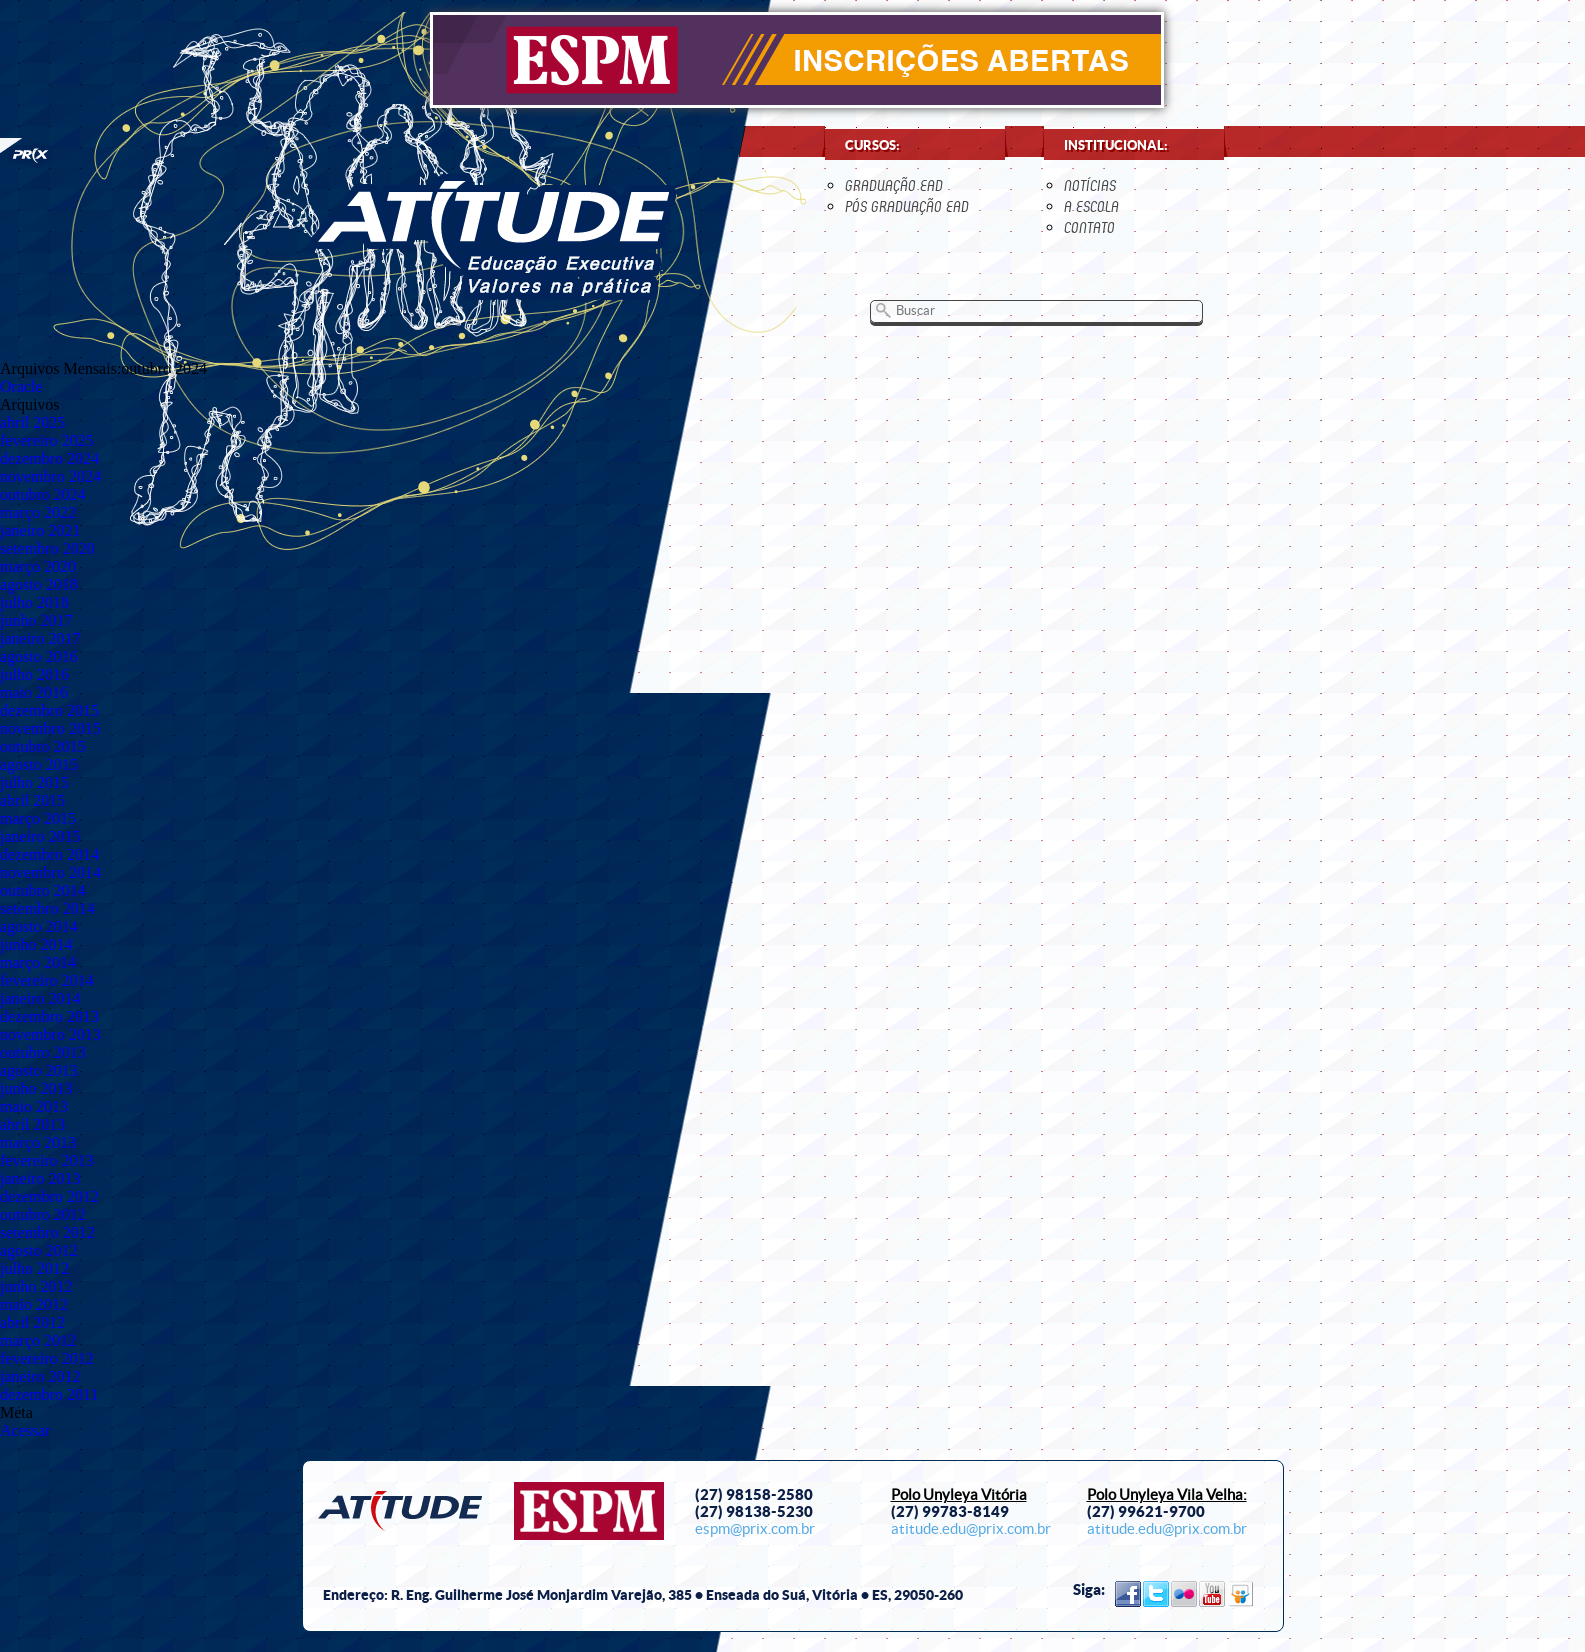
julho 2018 (34, 602)
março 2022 (38, 512)
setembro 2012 (47, 1232)
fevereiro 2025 (47, 440)
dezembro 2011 (49, 1394)
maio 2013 (34, 1106)
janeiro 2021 (40, 530)
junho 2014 (36, 944)
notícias (1090, 185)
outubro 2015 (43, 746)
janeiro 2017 (40, 638)
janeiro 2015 (40, 836)
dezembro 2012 (49, 1196)
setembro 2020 (47, 548)
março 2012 (38, 1340)
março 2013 (38, 1142)
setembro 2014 (47, 908)
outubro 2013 (43, 1052)
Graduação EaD (894, 185)
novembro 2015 (50, 728)
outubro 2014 (43, 890)
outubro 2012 (43, 1214)
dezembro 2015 (49, 710)
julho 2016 (34, 674)
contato (1089, 227)
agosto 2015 (39, 764)
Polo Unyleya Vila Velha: (1167, 1495)
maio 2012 (34, 1304)
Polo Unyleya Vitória (959, 1495)
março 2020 (38, 566)
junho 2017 (36, 620)
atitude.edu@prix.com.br (971, 1529)
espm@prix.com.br (755, 1529)
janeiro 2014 (40, 998)
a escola (1091, 206)
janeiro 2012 (40, 1376)
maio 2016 (34, 692)
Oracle (21, 386)
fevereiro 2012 (47, 1358)
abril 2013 (32, 1124)
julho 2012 (34, 1268)
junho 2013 (36, 1088)
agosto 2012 (39, 1250)
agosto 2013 (39, 1070)
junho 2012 (36, 1286)
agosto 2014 (39, 926)
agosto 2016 (39, 656)
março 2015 (38, 818)
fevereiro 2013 (47, 1160)
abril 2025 (32, 422)
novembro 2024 (50, 476)
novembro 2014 (50, 872)
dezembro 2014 (49, 854)
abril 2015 (32, 800)
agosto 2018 (39, 584)
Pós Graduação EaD (907, 206)
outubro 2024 (43, 494)
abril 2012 (32, 1322)
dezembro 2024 (49, 458)
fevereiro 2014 (47, 980)
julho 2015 (34, 782)
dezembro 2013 (49, 1016)
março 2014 (38, 962)
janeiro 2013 (40, 1178)
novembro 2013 (50, 1034)
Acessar (25, 1430)
